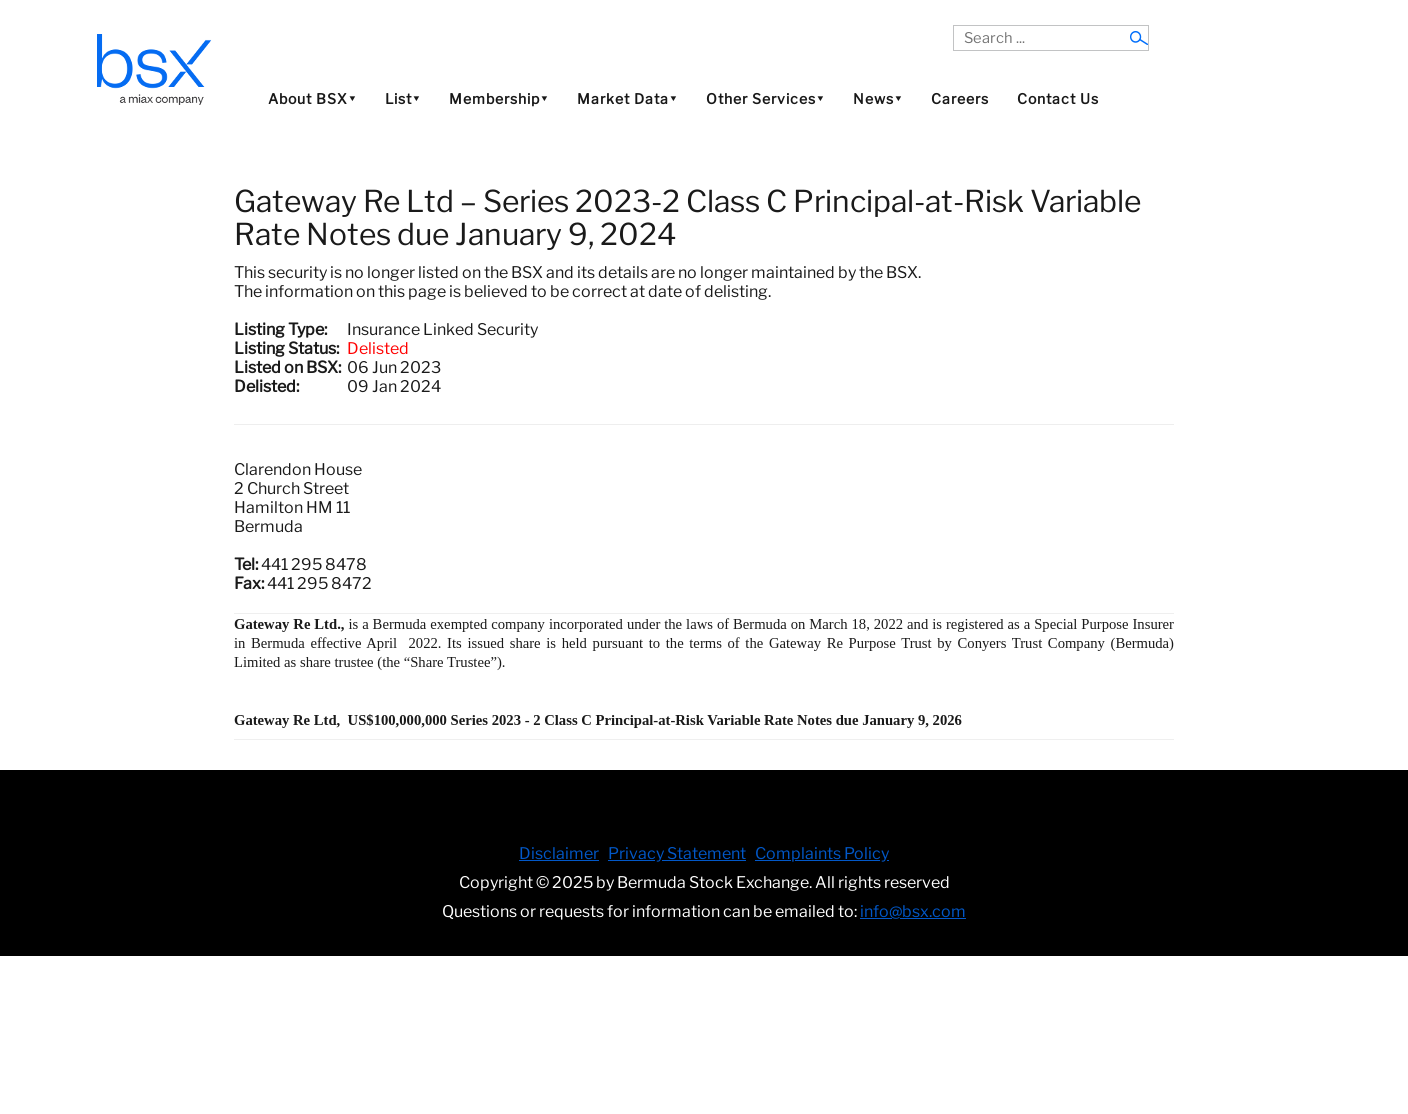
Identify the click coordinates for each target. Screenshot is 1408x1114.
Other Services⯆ (765, 98)
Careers (960, 98)
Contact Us (1058, 98)
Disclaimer (559, 853)
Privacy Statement (677, 853)
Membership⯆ (499, 98)
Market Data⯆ (627, 98)
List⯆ (403, 98)
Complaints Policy (822, 853)
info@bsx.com (913, 911)
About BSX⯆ (312, 98)
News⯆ (878, 98)
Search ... (953, 25)
